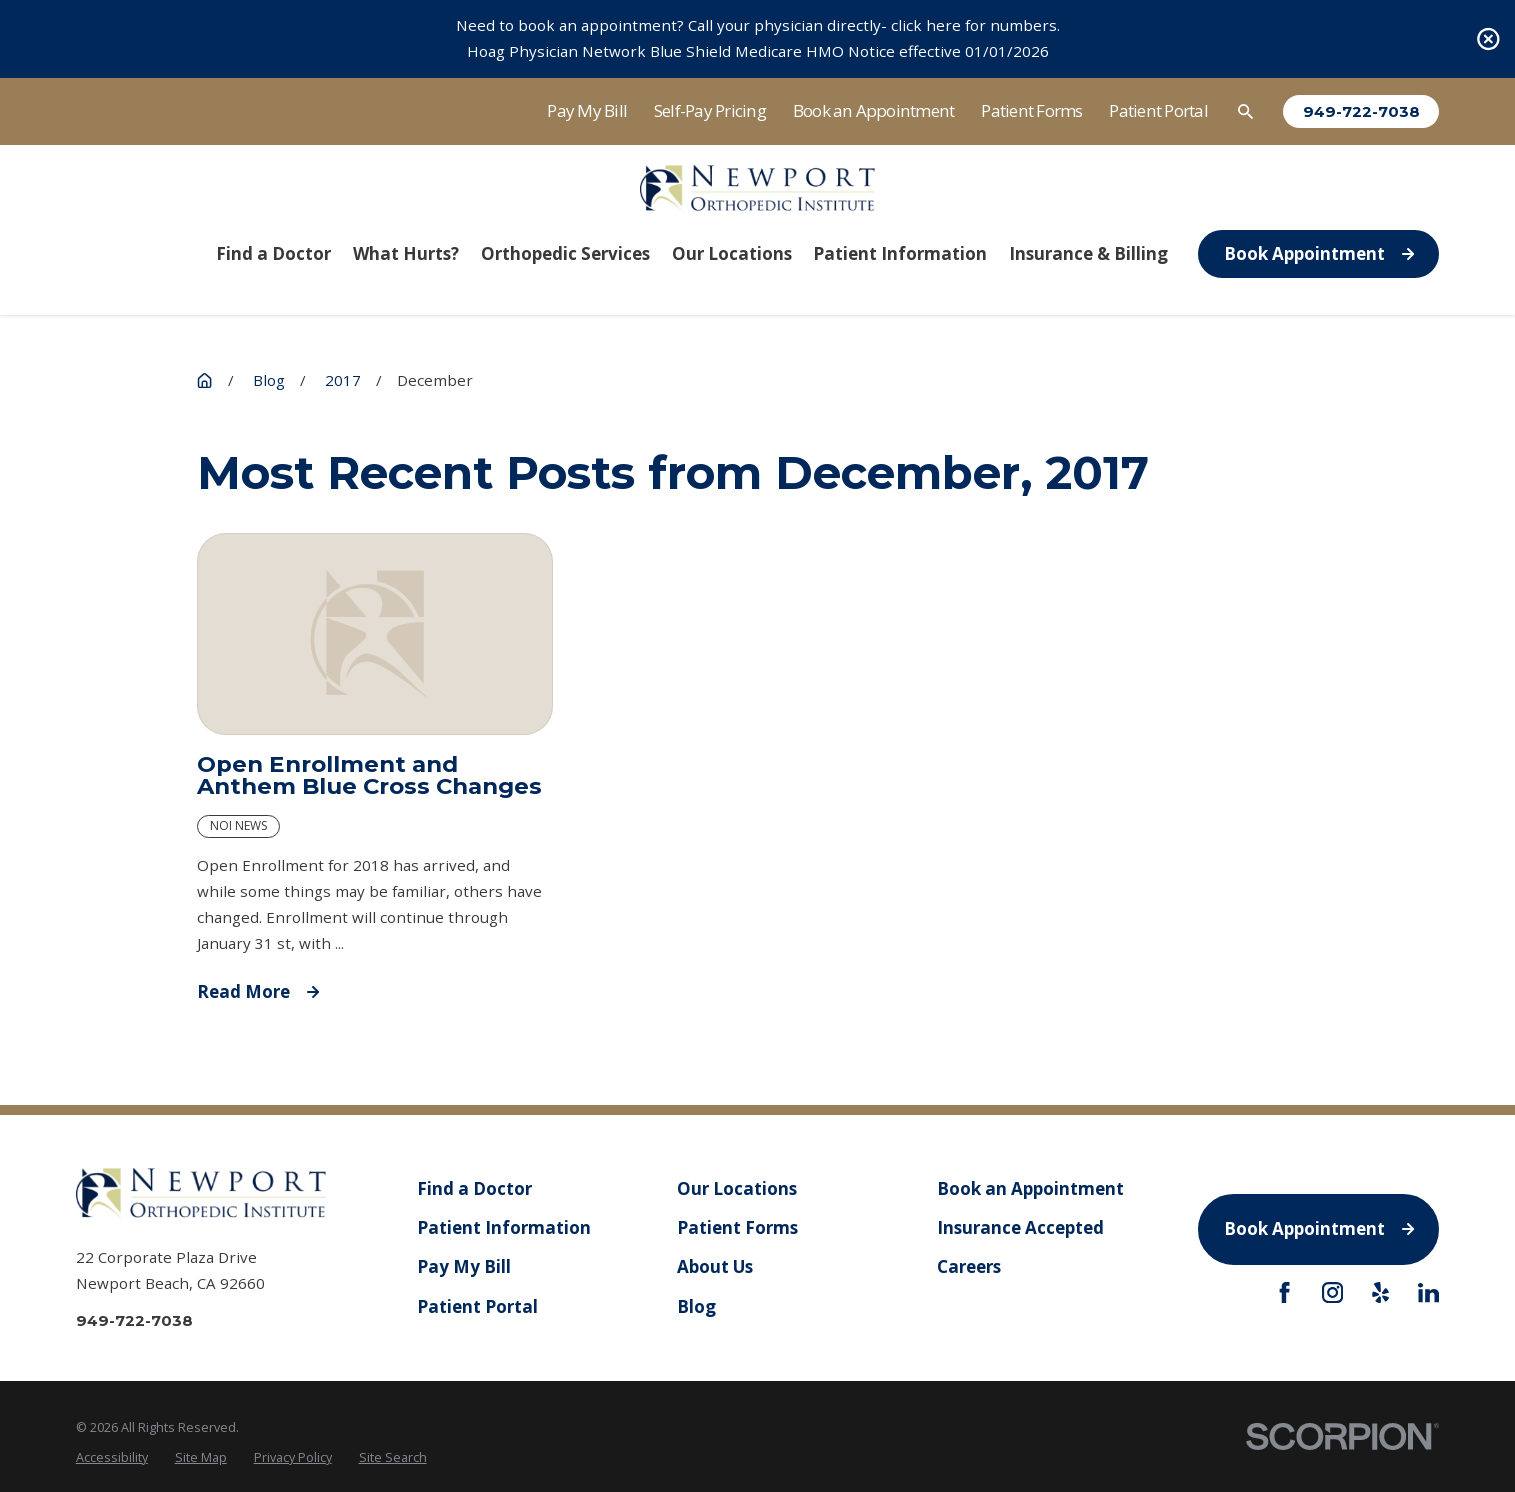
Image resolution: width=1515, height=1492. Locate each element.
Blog (696, 1305)
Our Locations (737, 1188)
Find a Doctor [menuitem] (273, 253)
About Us (715, 1266)
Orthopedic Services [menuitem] (565, 253)
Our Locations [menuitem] (732, 253)
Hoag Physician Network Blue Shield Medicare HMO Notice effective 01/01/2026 (758, 51)
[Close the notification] (1488, 39)
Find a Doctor (474, 1188)
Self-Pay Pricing (710, 110)
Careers (969, 1266)
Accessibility (112, 1457)
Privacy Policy (293, 1457)
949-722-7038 (1361, 111)
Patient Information (504, 1227)
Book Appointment (1319, 253)
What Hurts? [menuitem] (406, 253)
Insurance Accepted (1020, 1227)
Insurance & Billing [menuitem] (1088, 253)
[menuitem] (112, 1457)
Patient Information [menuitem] (900, 253)
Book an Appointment (874, 110)
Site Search (393, 1457)
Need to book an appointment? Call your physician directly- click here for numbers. (758, 25)
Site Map (201, 1457)
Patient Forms (1031, 110)
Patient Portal (1158, 110)
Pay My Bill (587, 110)
